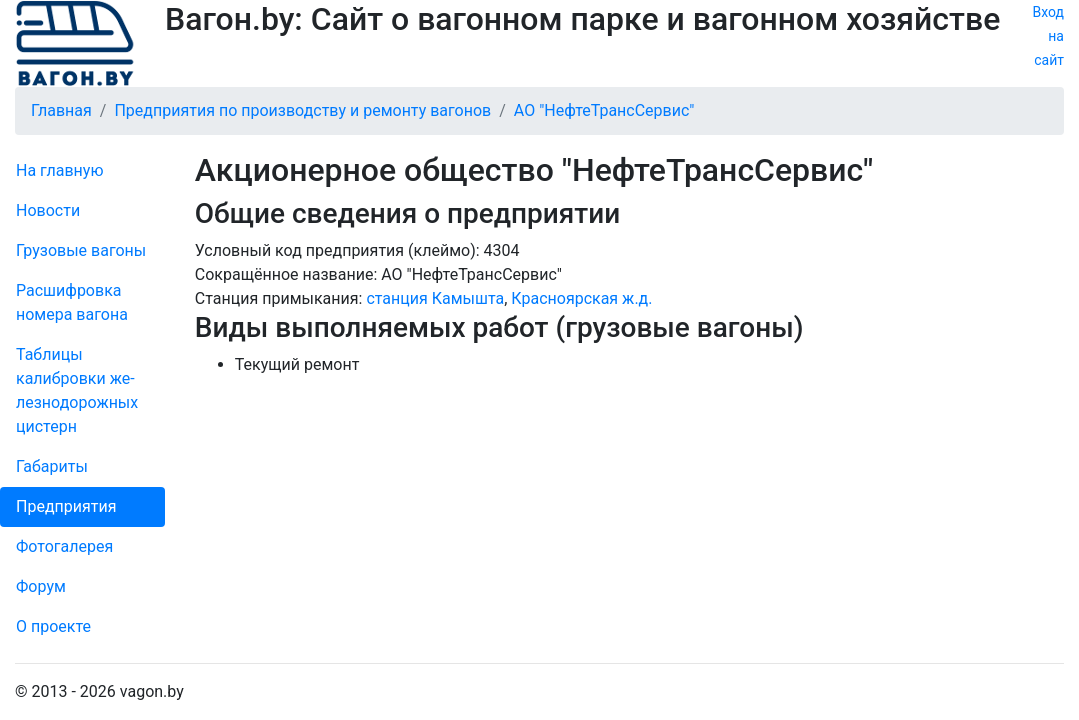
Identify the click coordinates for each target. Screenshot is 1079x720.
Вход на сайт (1048, 36)
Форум (41, 586)
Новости (48, 210)
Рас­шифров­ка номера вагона (72, 302)
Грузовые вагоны (81, 250)
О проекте (53, 626)
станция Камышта (435, 298)
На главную (59, 170)
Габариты (52, 466)
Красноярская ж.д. (581, 298)
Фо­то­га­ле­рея (64, 546)
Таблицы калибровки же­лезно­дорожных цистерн (77, 390)
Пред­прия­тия (66, 506)
